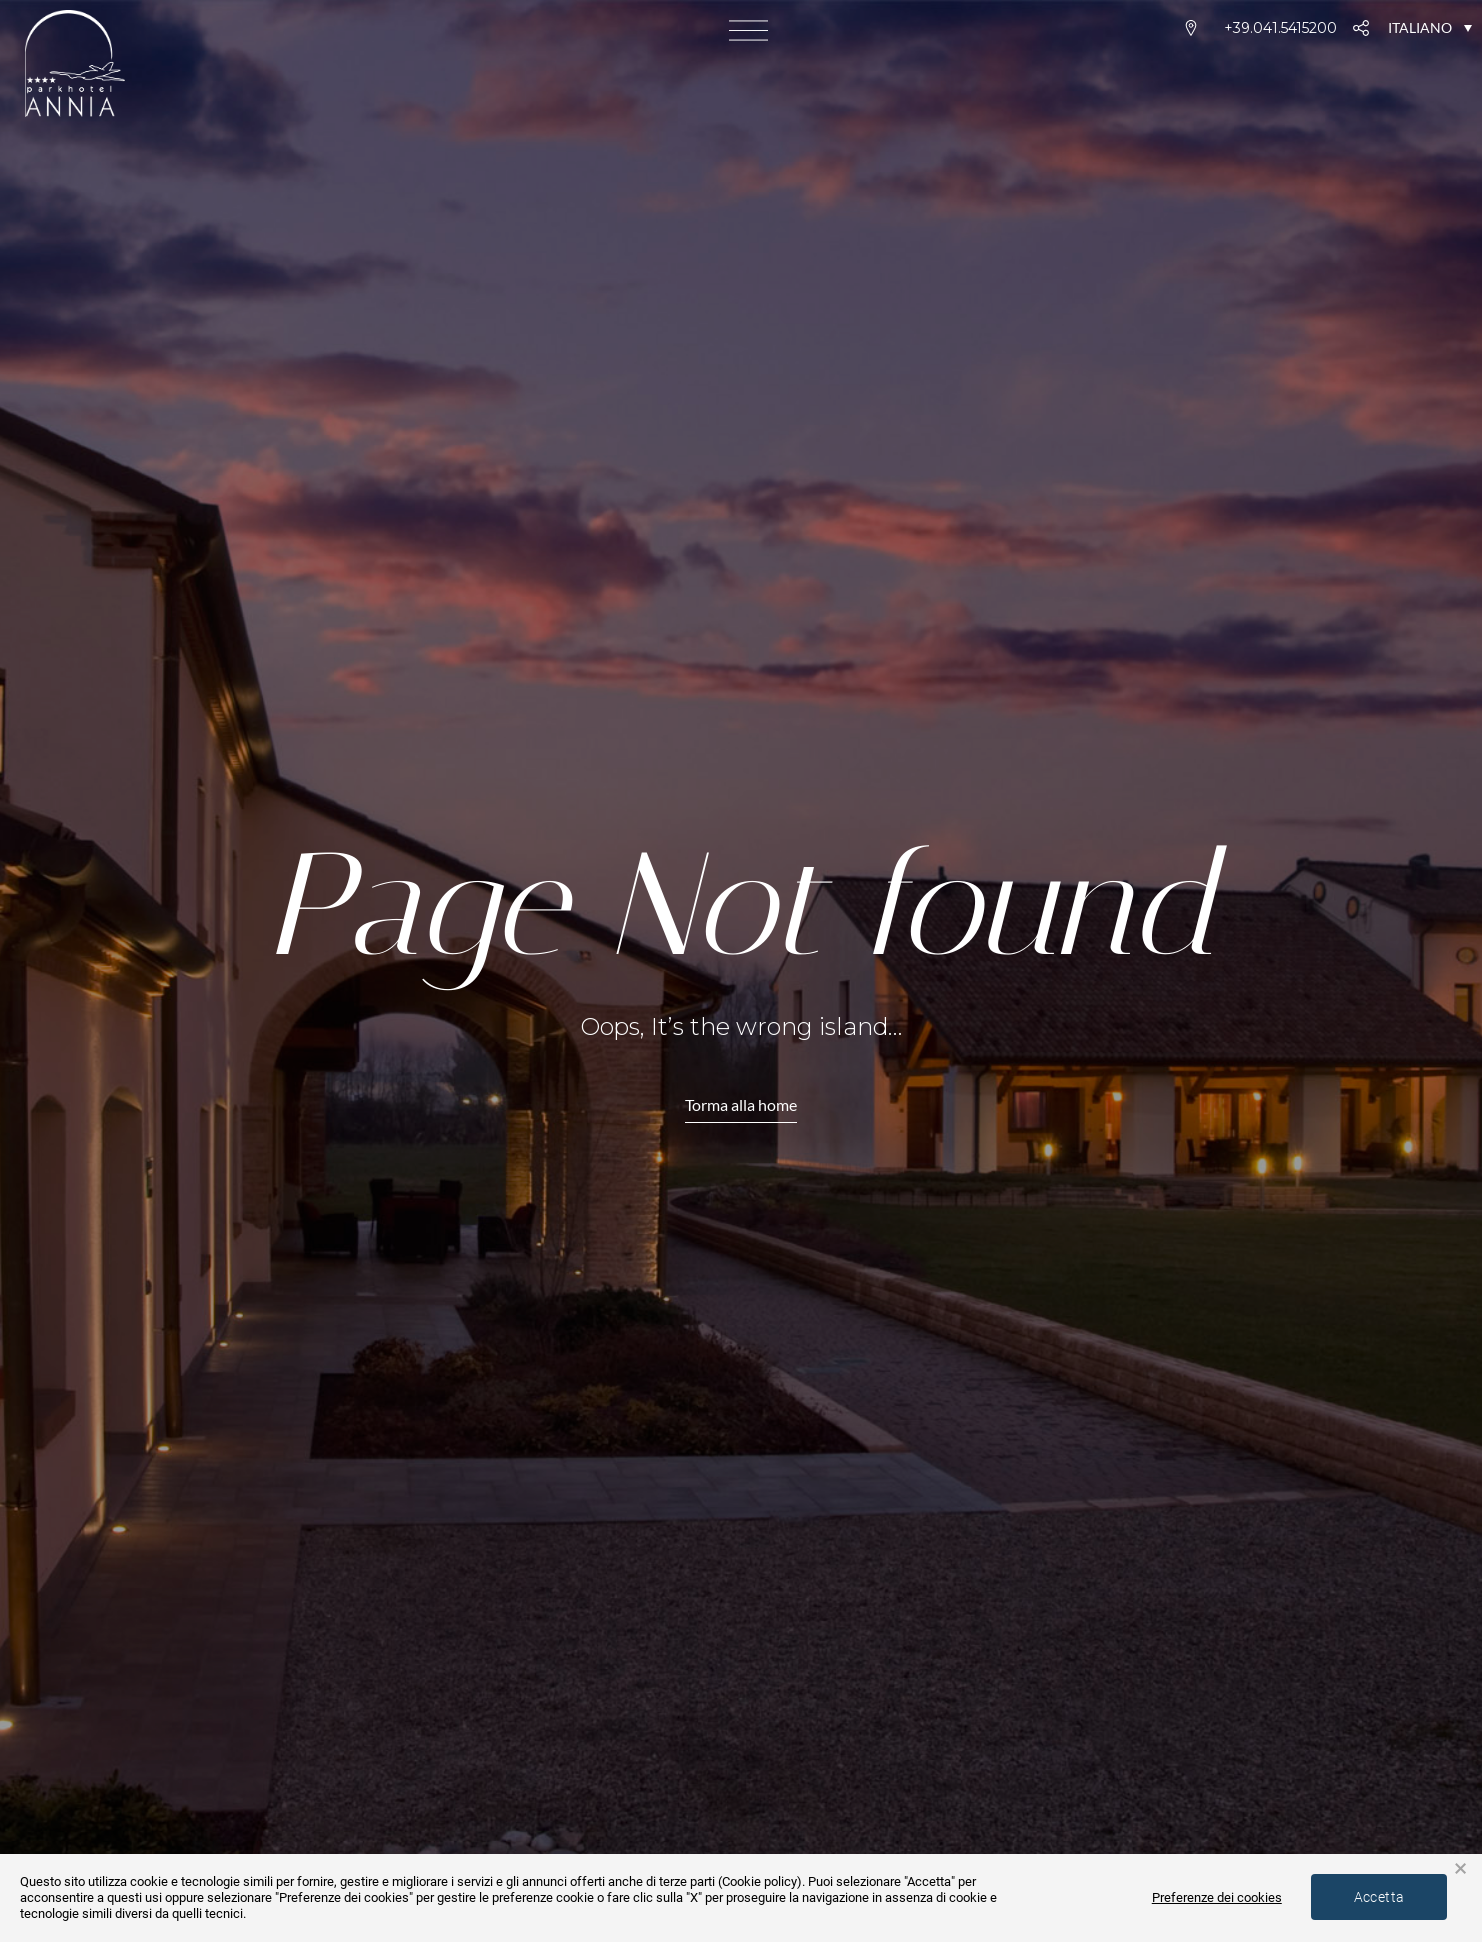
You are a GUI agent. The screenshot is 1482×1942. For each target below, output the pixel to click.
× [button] (1460, 1869)
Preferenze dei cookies (1196, 1896)
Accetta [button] (1371, 1896)
